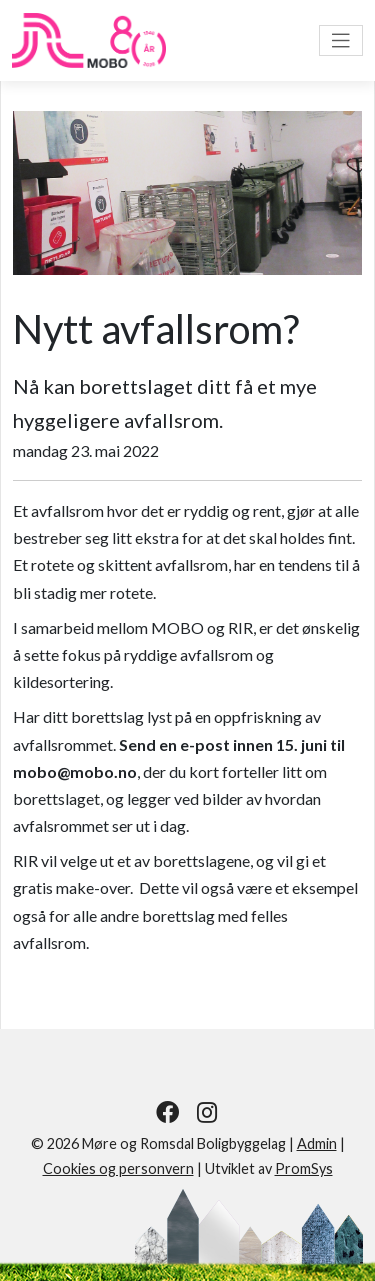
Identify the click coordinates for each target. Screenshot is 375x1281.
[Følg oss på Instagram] (207, 1112)
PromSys (304, 1168)
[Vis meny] (341, 40)
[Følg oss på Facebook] (167, 1112)
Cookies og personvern (118, 1168)
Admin (317, 1143)
